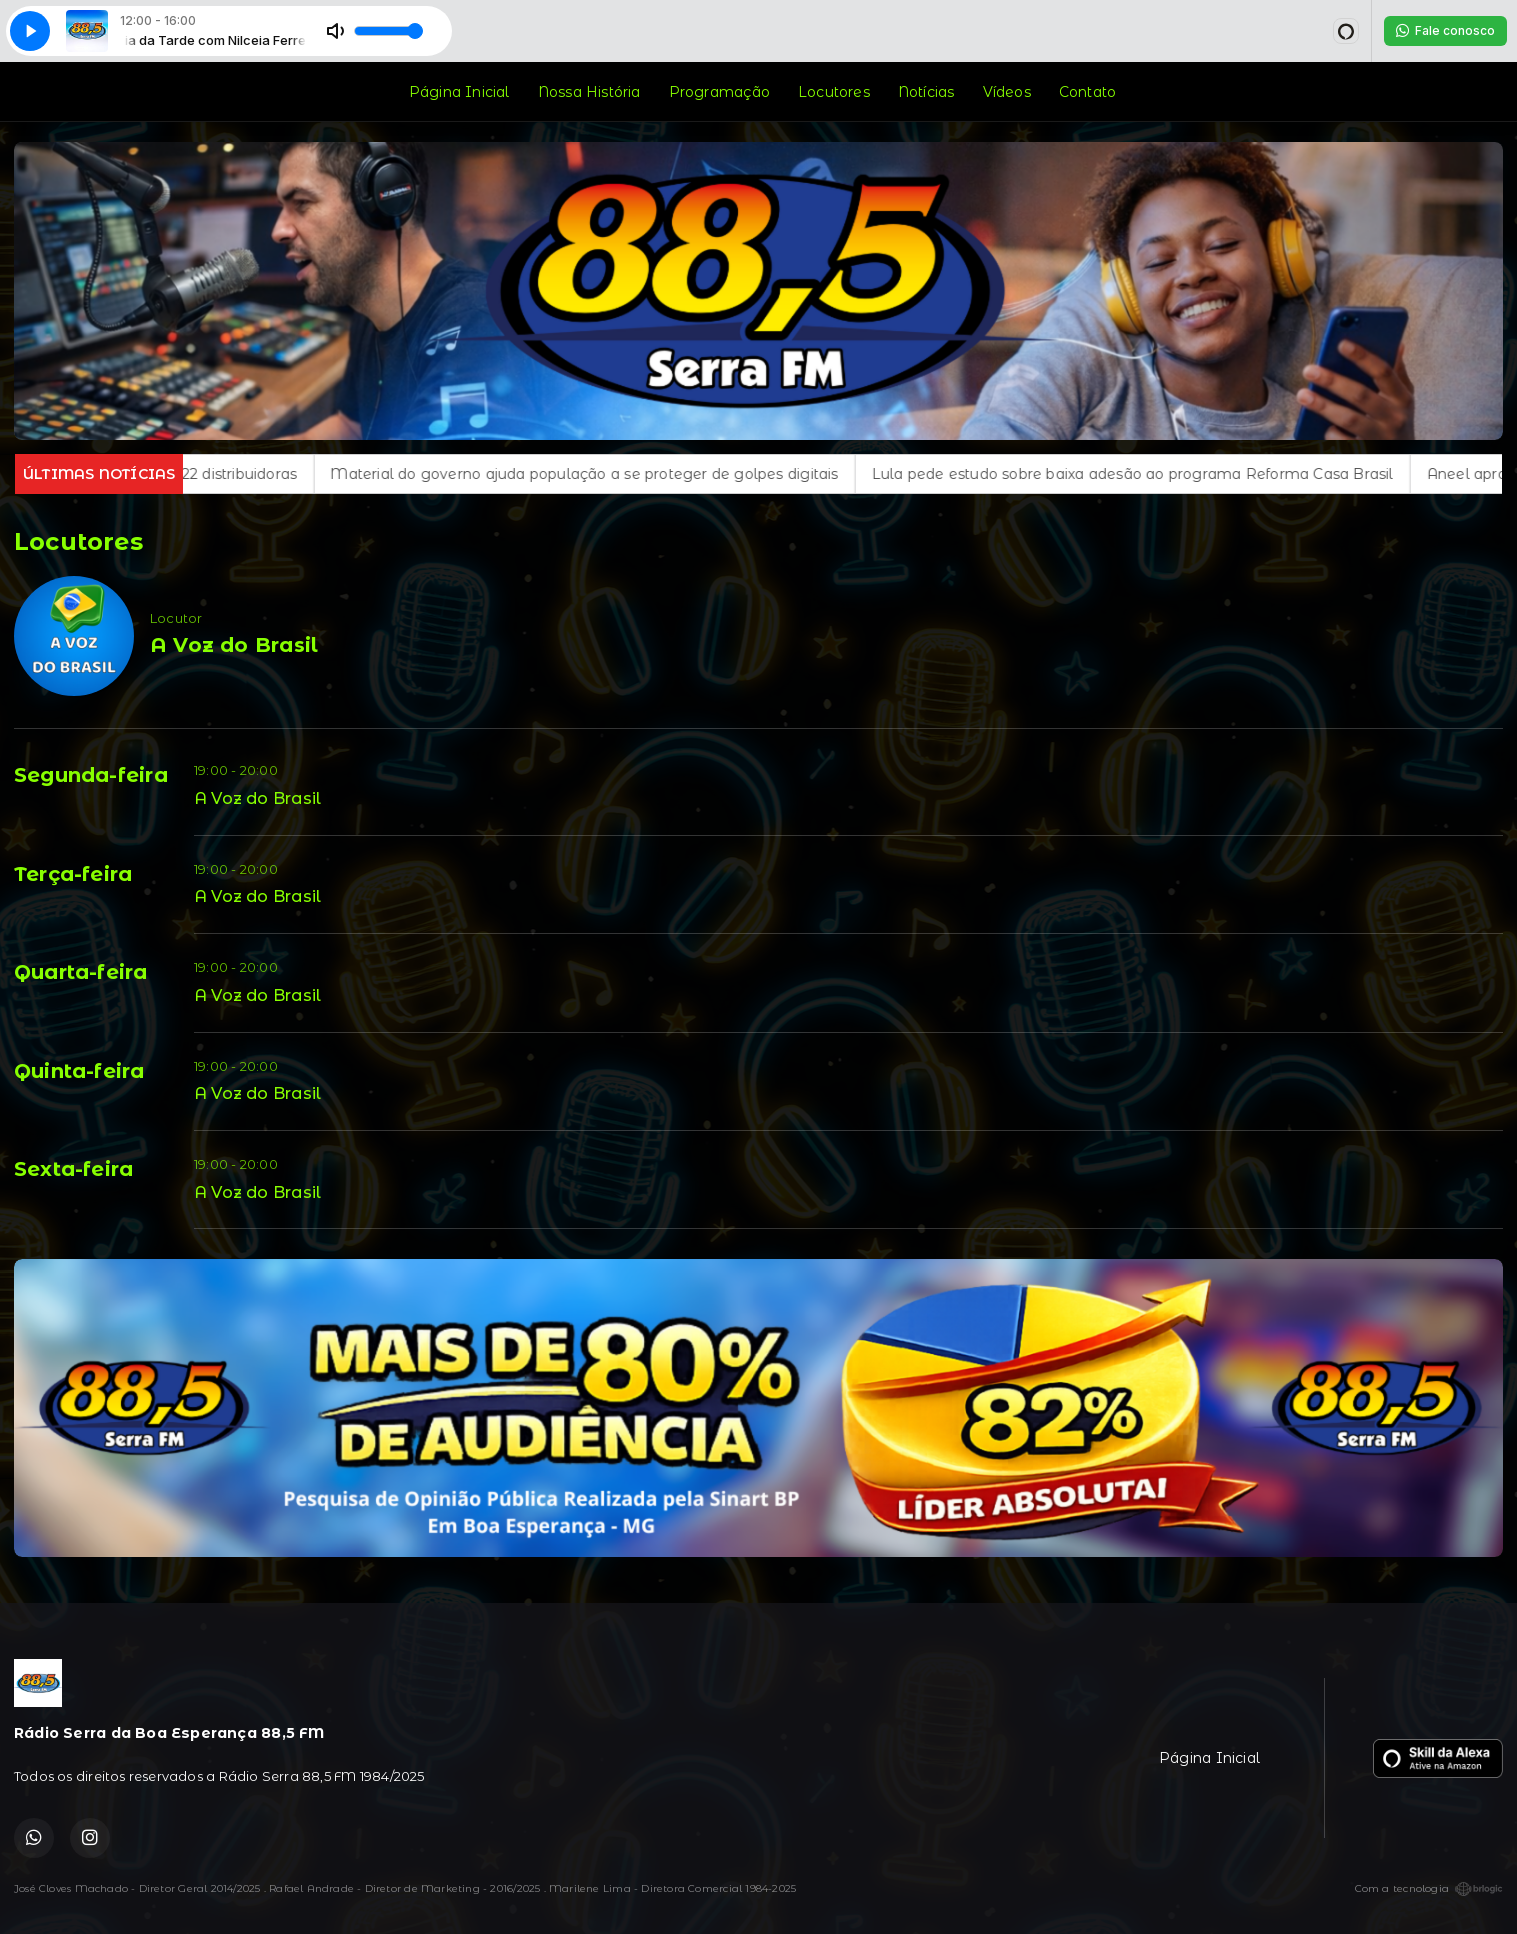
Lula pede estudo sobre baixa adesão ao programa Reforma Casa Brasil (1177, 474)
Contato (1087, 92)
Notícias (926, 92)
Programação (719, 92)
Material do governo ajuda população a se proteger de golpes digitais (629, 474)
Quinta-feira (79, 1071)
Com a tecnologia (1429, 1889)
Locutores (834, 92)
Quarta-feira (81, 972)
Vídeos (1007, 92)
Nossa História (589, 92)
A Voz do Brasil (257, 798)
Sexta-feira (73, 1169)
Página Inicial (459, 92)
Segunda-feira (91, 775)
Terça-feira (73, 874)
